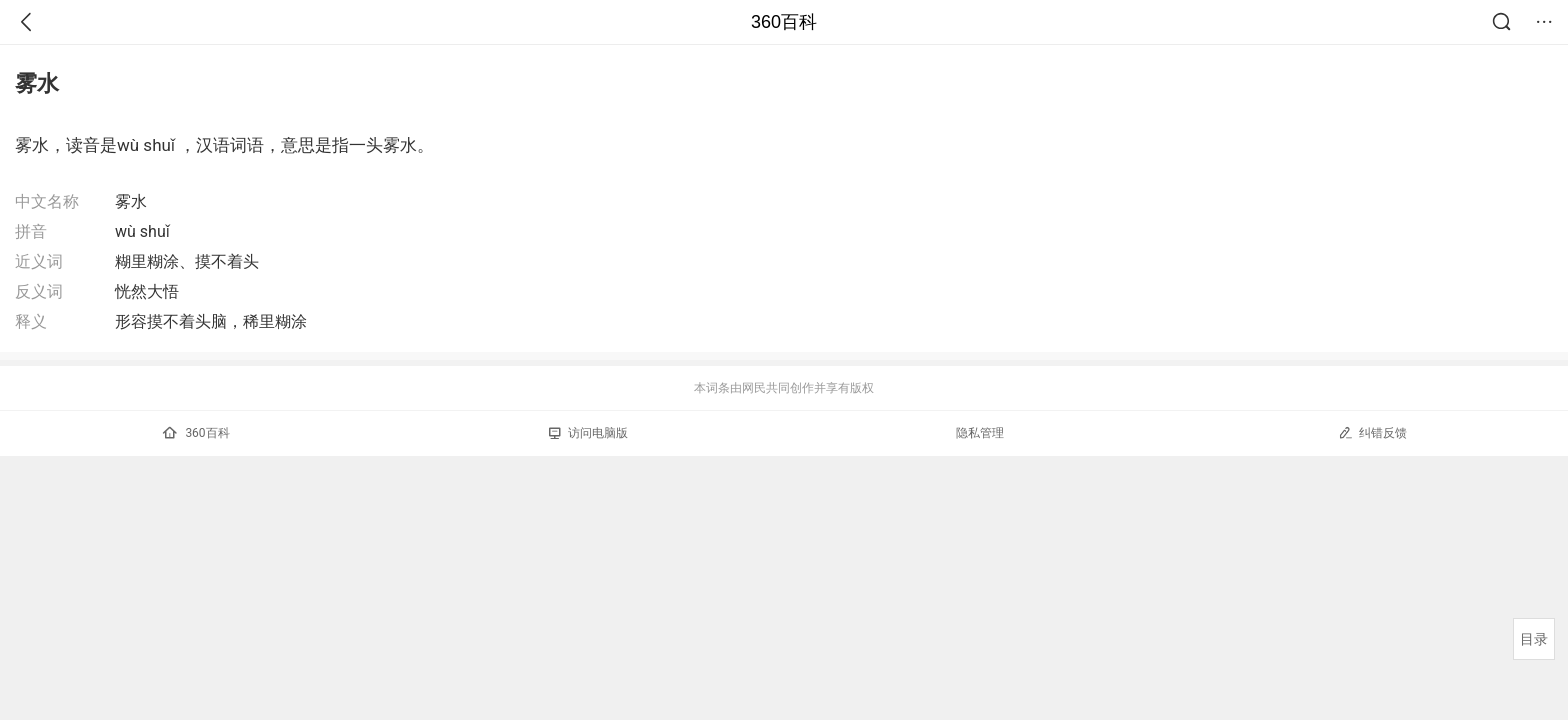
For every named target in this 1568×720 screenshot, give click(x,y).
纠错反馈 (1372, 432)
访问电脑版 (588, 433)
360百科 (784, 22)
